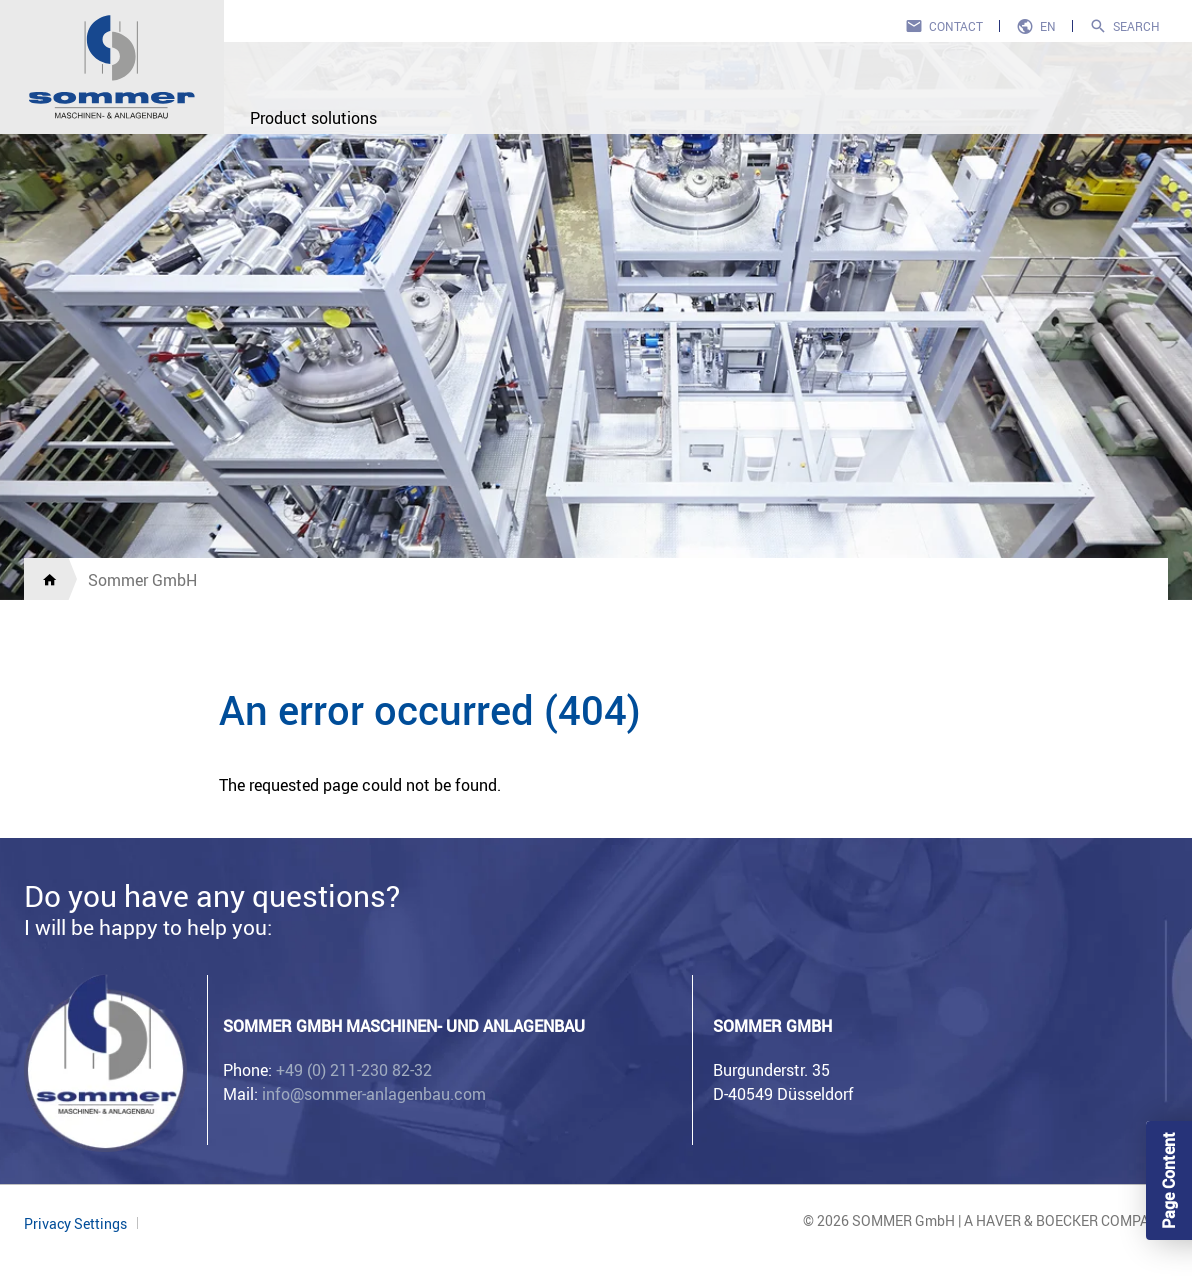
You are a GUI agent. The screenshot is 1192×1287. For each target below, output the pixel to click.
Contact (956, 26)
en (1048, 26)
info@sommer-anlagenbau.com (374, 1094)
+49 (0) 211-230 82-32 (354, 1070)
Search (1136, 26)
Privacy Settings (75, 1223)
